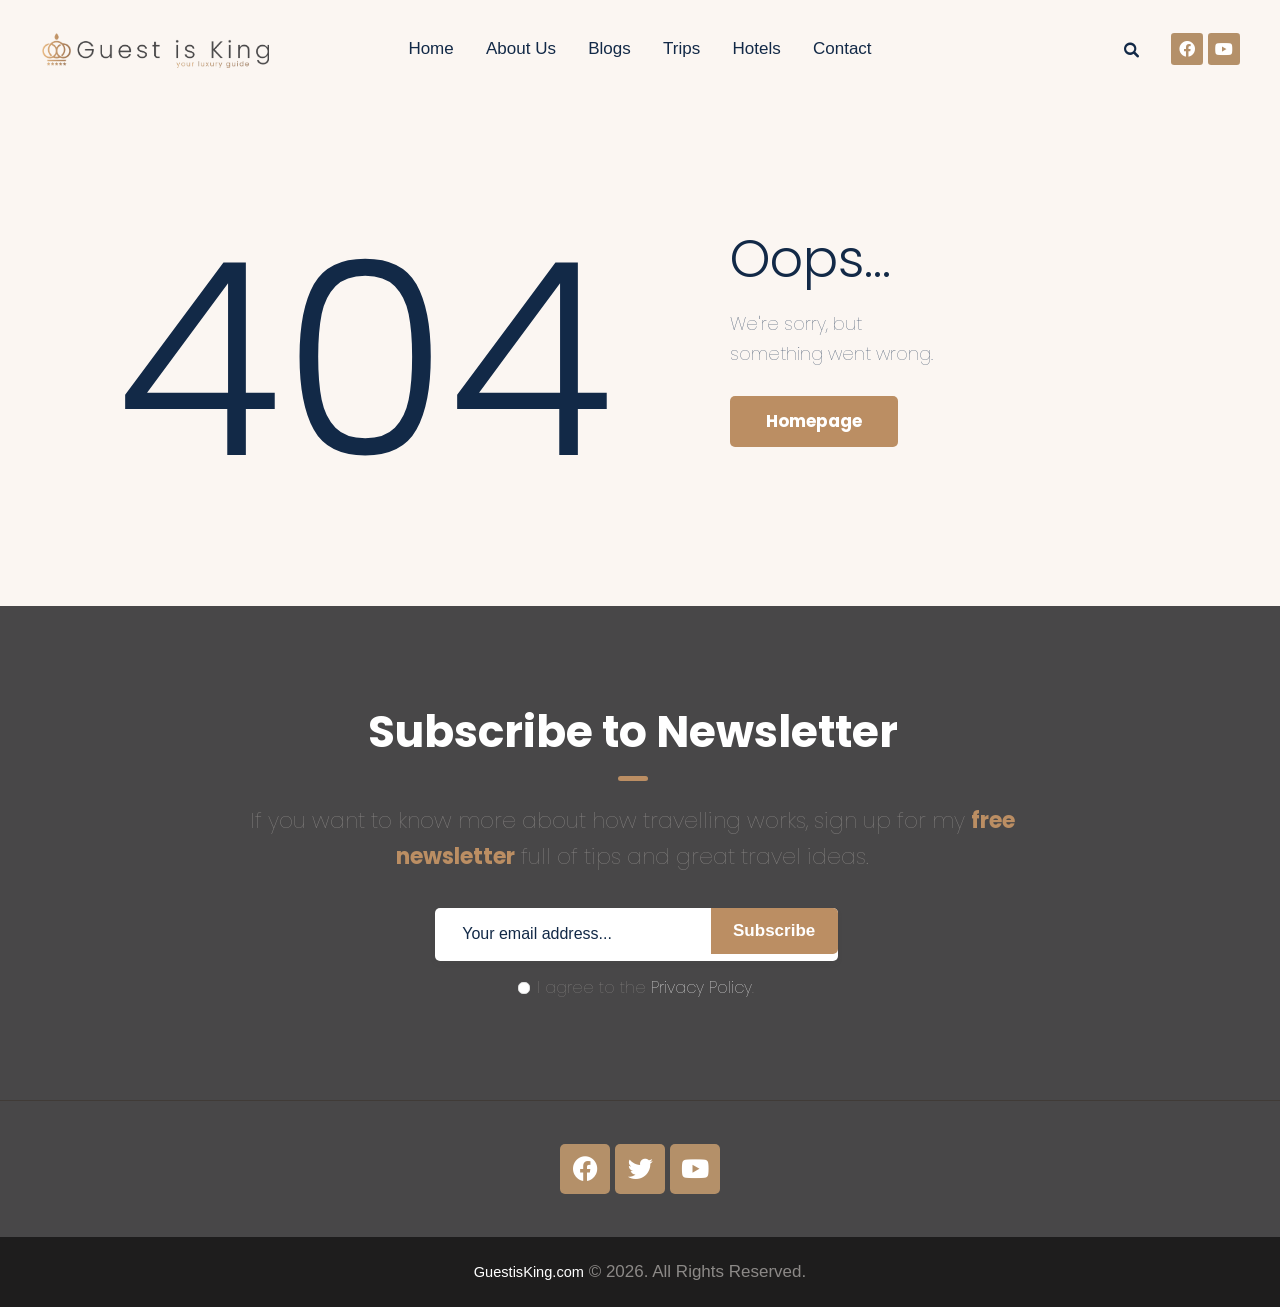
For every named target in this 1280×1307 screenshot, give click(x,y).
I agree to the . (636, 987)
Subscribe (766, 934)
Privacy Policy (701, 987)
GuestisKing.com (529, 1271)
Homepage (823, 424)
